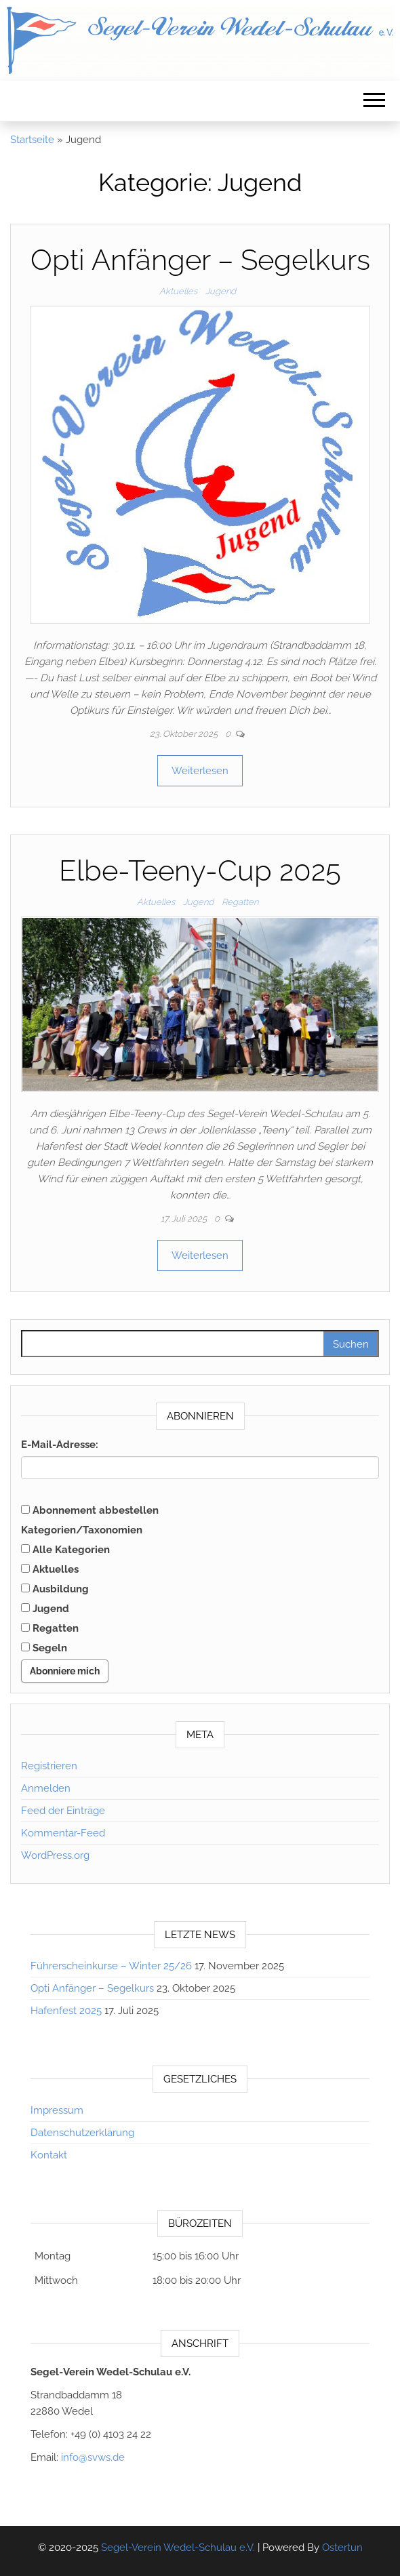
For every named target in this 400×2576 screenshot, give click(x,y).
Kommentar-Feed (63, 1833)
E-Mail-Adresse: (59, 1444)
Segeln (44, 1648)
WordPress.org (55, 1855)
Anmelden (46, 1788)
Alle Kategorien (65, 1550)
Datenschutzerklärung (82, 2133)
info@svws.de (93, 2457)
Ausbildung (55, 1589)
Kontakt (49, 2155)
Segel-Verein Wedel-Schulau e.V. (178, 2547)
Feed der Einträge (63, 1811)
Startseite (32, 140)
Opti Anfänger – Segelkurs (200, 260)
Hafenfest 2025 (66, 2011)
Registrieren (49, 1766)
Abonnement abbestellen (90, 1510)
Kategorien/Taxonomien (81, 1530)
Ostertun (342, 2547)
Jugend (220, 291)
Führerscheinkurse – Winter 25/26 (111, 1966)
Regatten (240, 902)
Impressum (57, 2110)
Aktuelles (178, 291)
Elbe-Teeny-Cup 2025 (200, 870)
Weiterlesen (200, 771)
